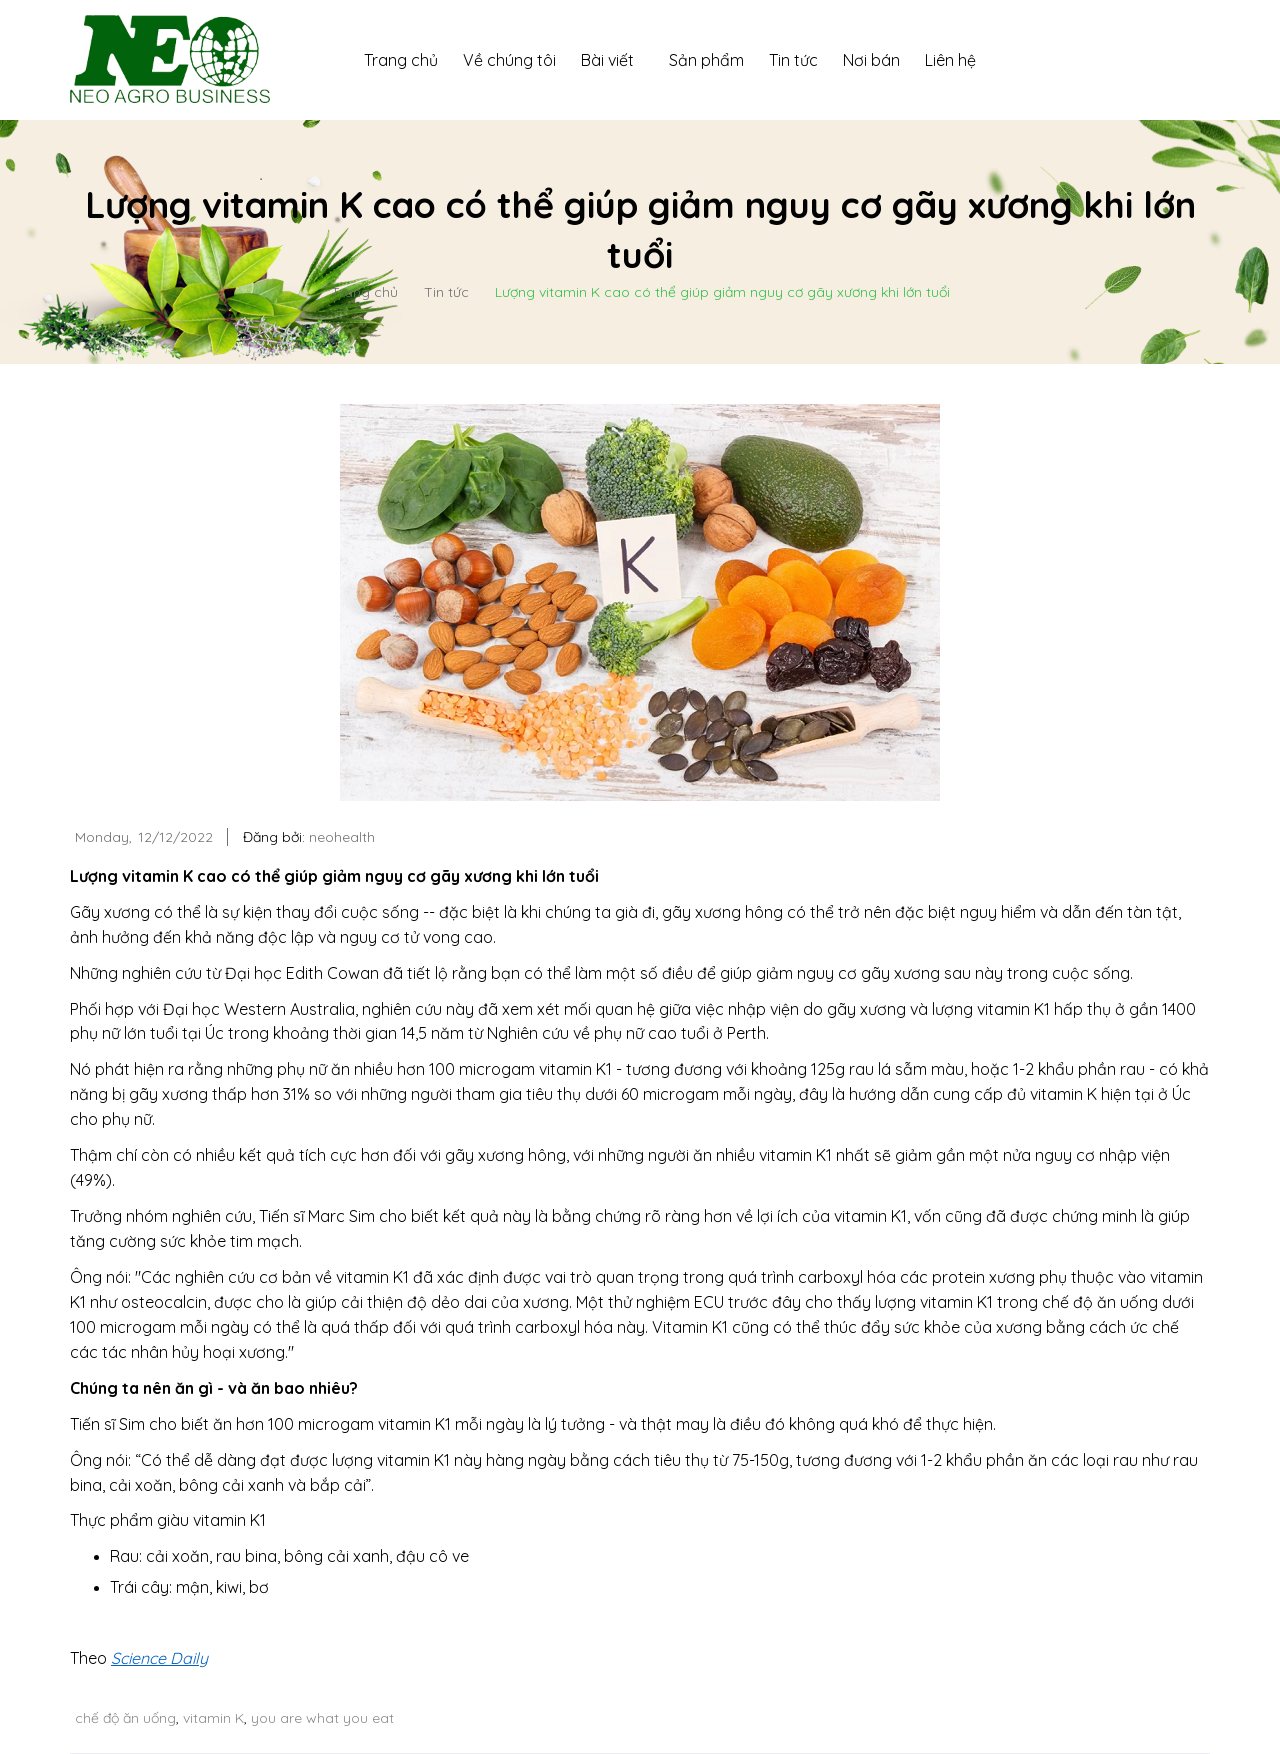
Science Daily (159, 1658)
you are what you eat (322, 1718)
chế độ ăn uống (125, 1718)
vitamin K (213, 1718)
